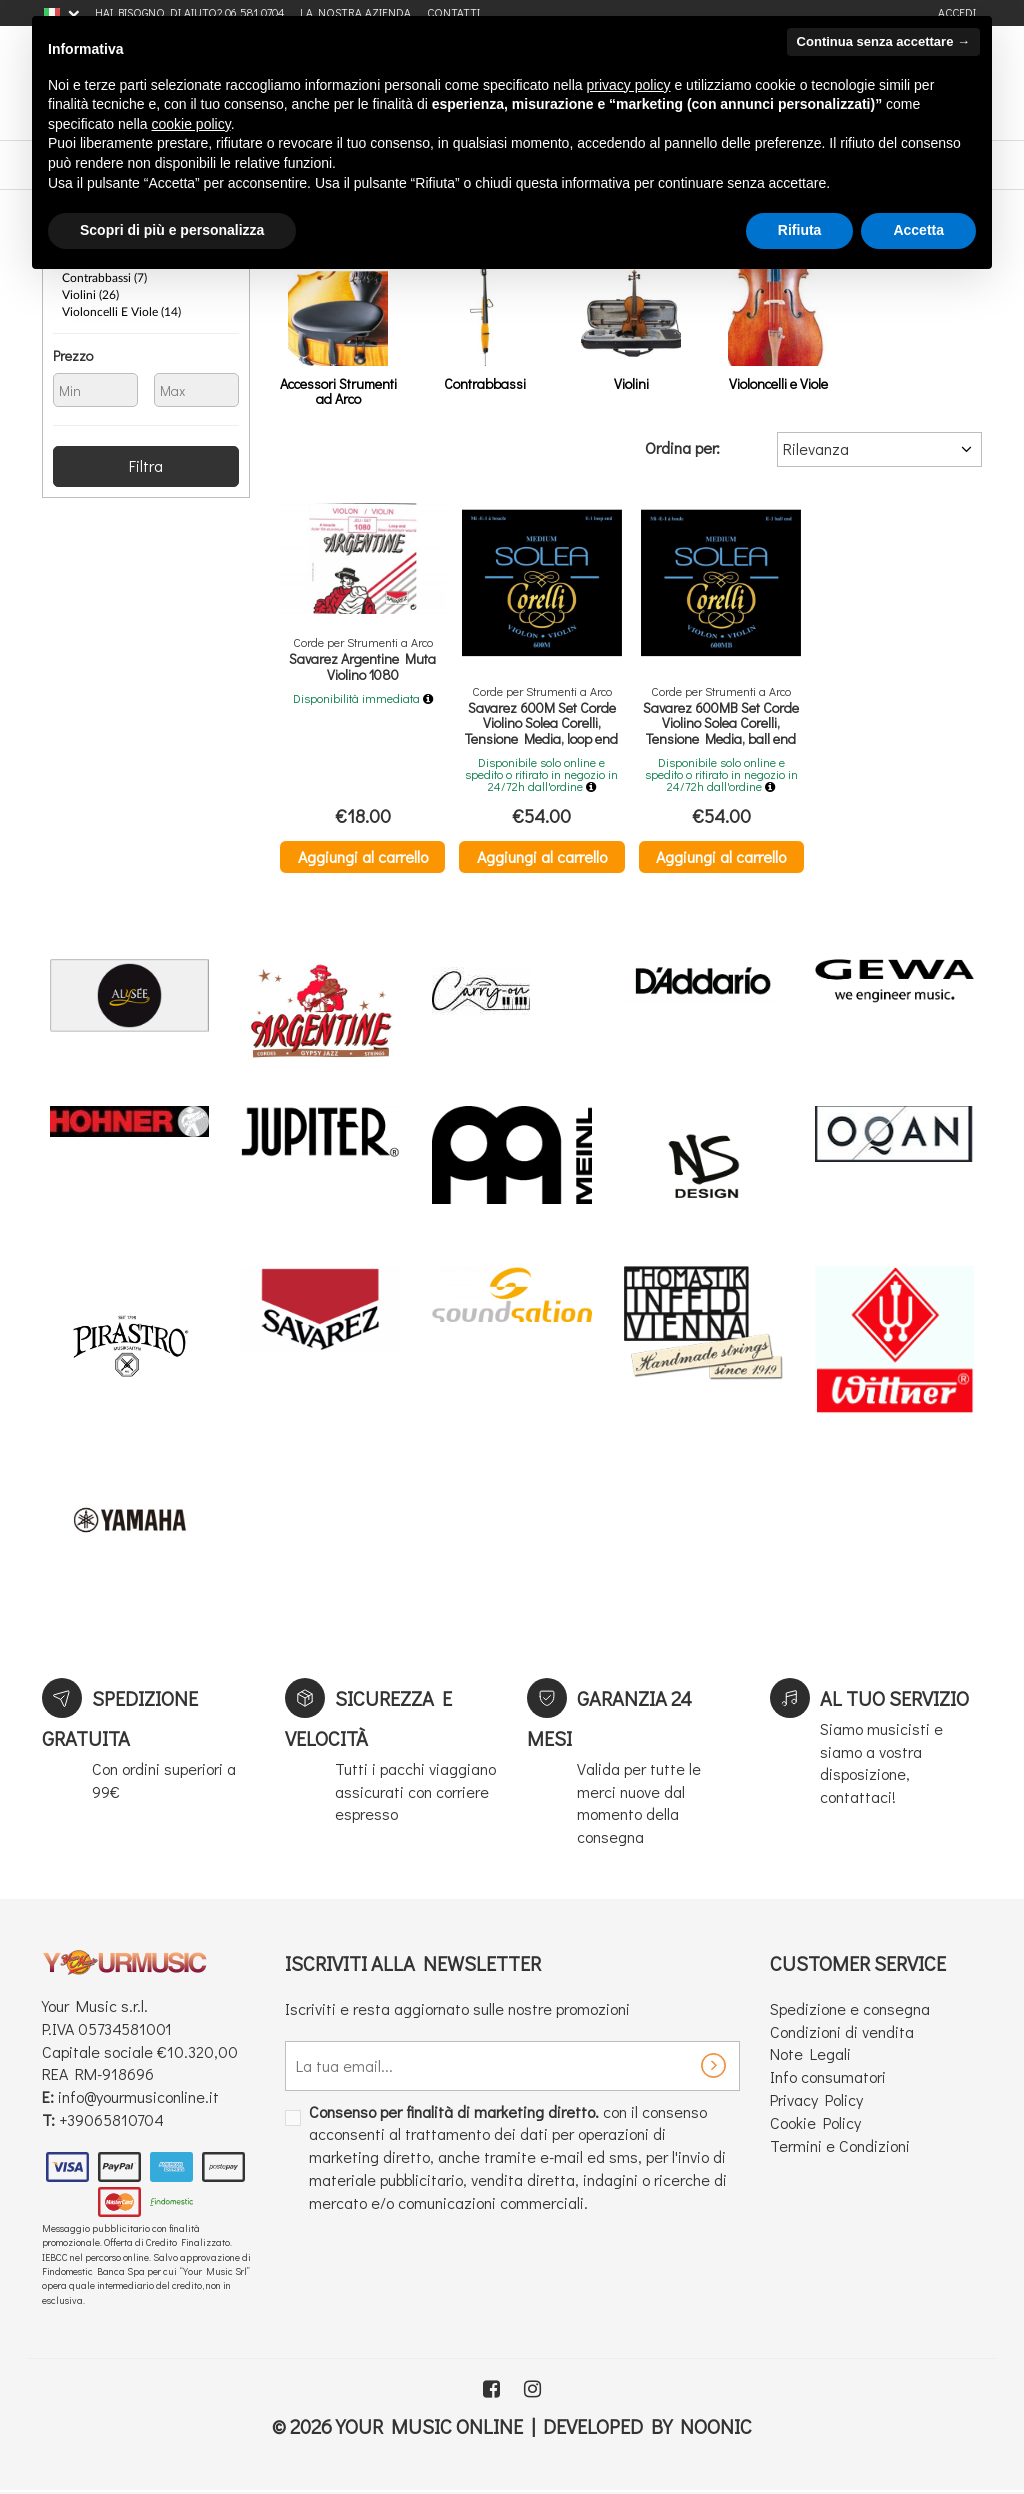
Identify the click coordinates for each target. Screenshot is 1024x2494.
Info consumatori (828, 2076)
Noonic (716, 2426)
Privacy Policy (816, 2099)
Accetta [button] (918, 230)
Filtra (146, 465)
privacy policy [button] (629, 85)
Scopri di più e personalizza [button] (172, 230)
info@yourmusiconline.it (138, 2096)
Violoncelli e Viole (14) (121, 312)
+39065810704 (111, 2119)
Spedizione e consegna (850, 2008)
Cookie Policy (815, 2122)
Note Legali (810, 2053)
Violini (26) (90, 295)
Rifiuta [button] (800, 230)
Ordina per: (682, 447)
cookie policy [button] (191, 124)
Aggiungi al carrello (363, 856)
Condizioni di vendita (842, 2031)
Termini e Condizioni (840, 2145)
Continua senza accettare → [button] (883, 41)
